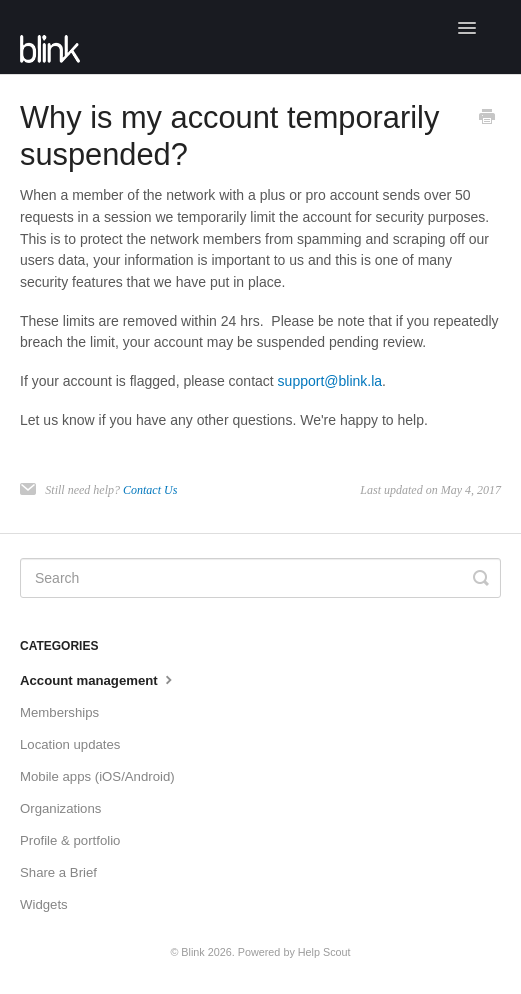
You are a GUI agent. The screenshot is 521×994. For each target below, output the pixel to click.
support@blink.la (330, 381)
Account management (98, 679)
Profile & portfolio (70, 840)
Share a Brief (58, 872)
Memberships (59, 712)
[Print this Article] (487, 119)
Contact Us (150, 490)
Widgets (44, 904)
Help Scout (324, 952)
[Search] (260, 578)
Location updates (70, 744)
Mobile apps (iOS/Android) (97, 776)
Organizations (60, 808)
